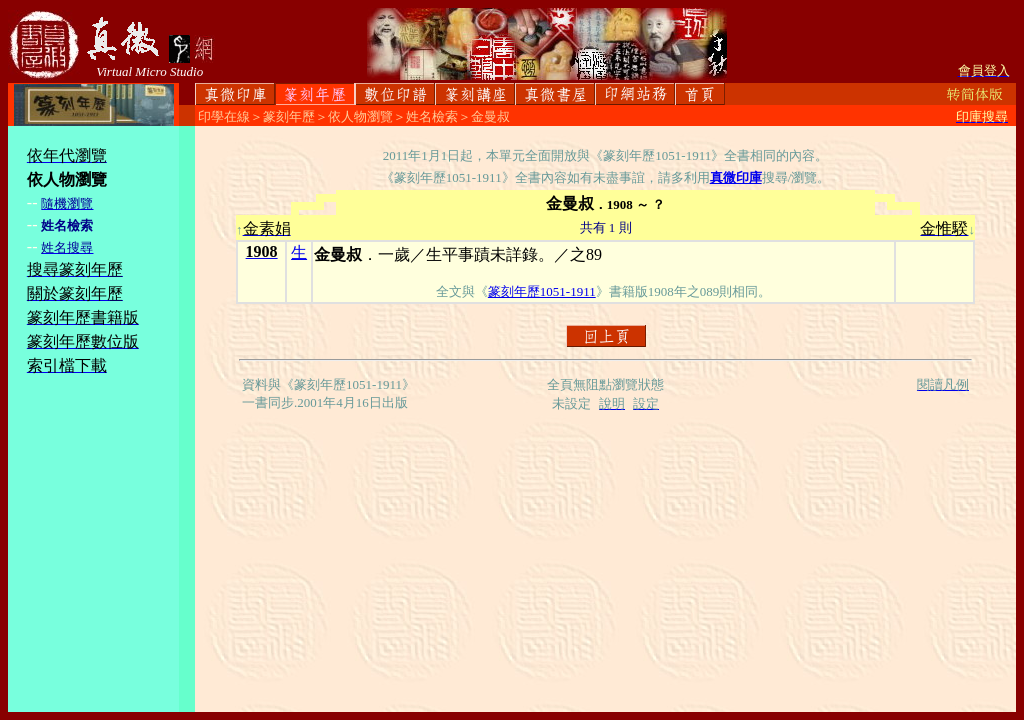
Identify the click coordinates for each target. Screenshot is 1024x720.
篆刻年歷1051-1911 (542, 291)
